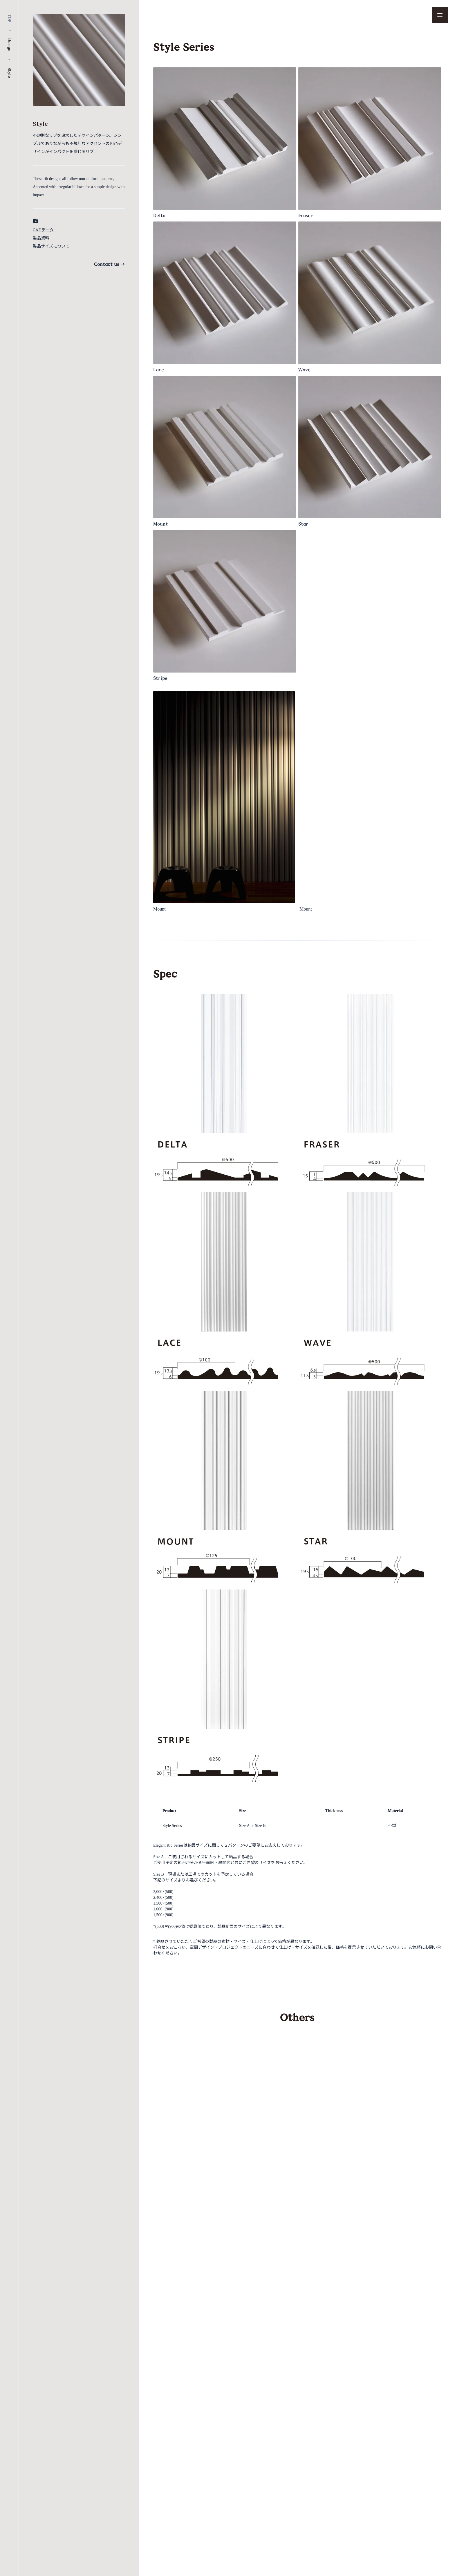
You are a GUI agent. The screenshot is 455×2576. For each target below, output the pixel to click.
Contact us (109, 264)
